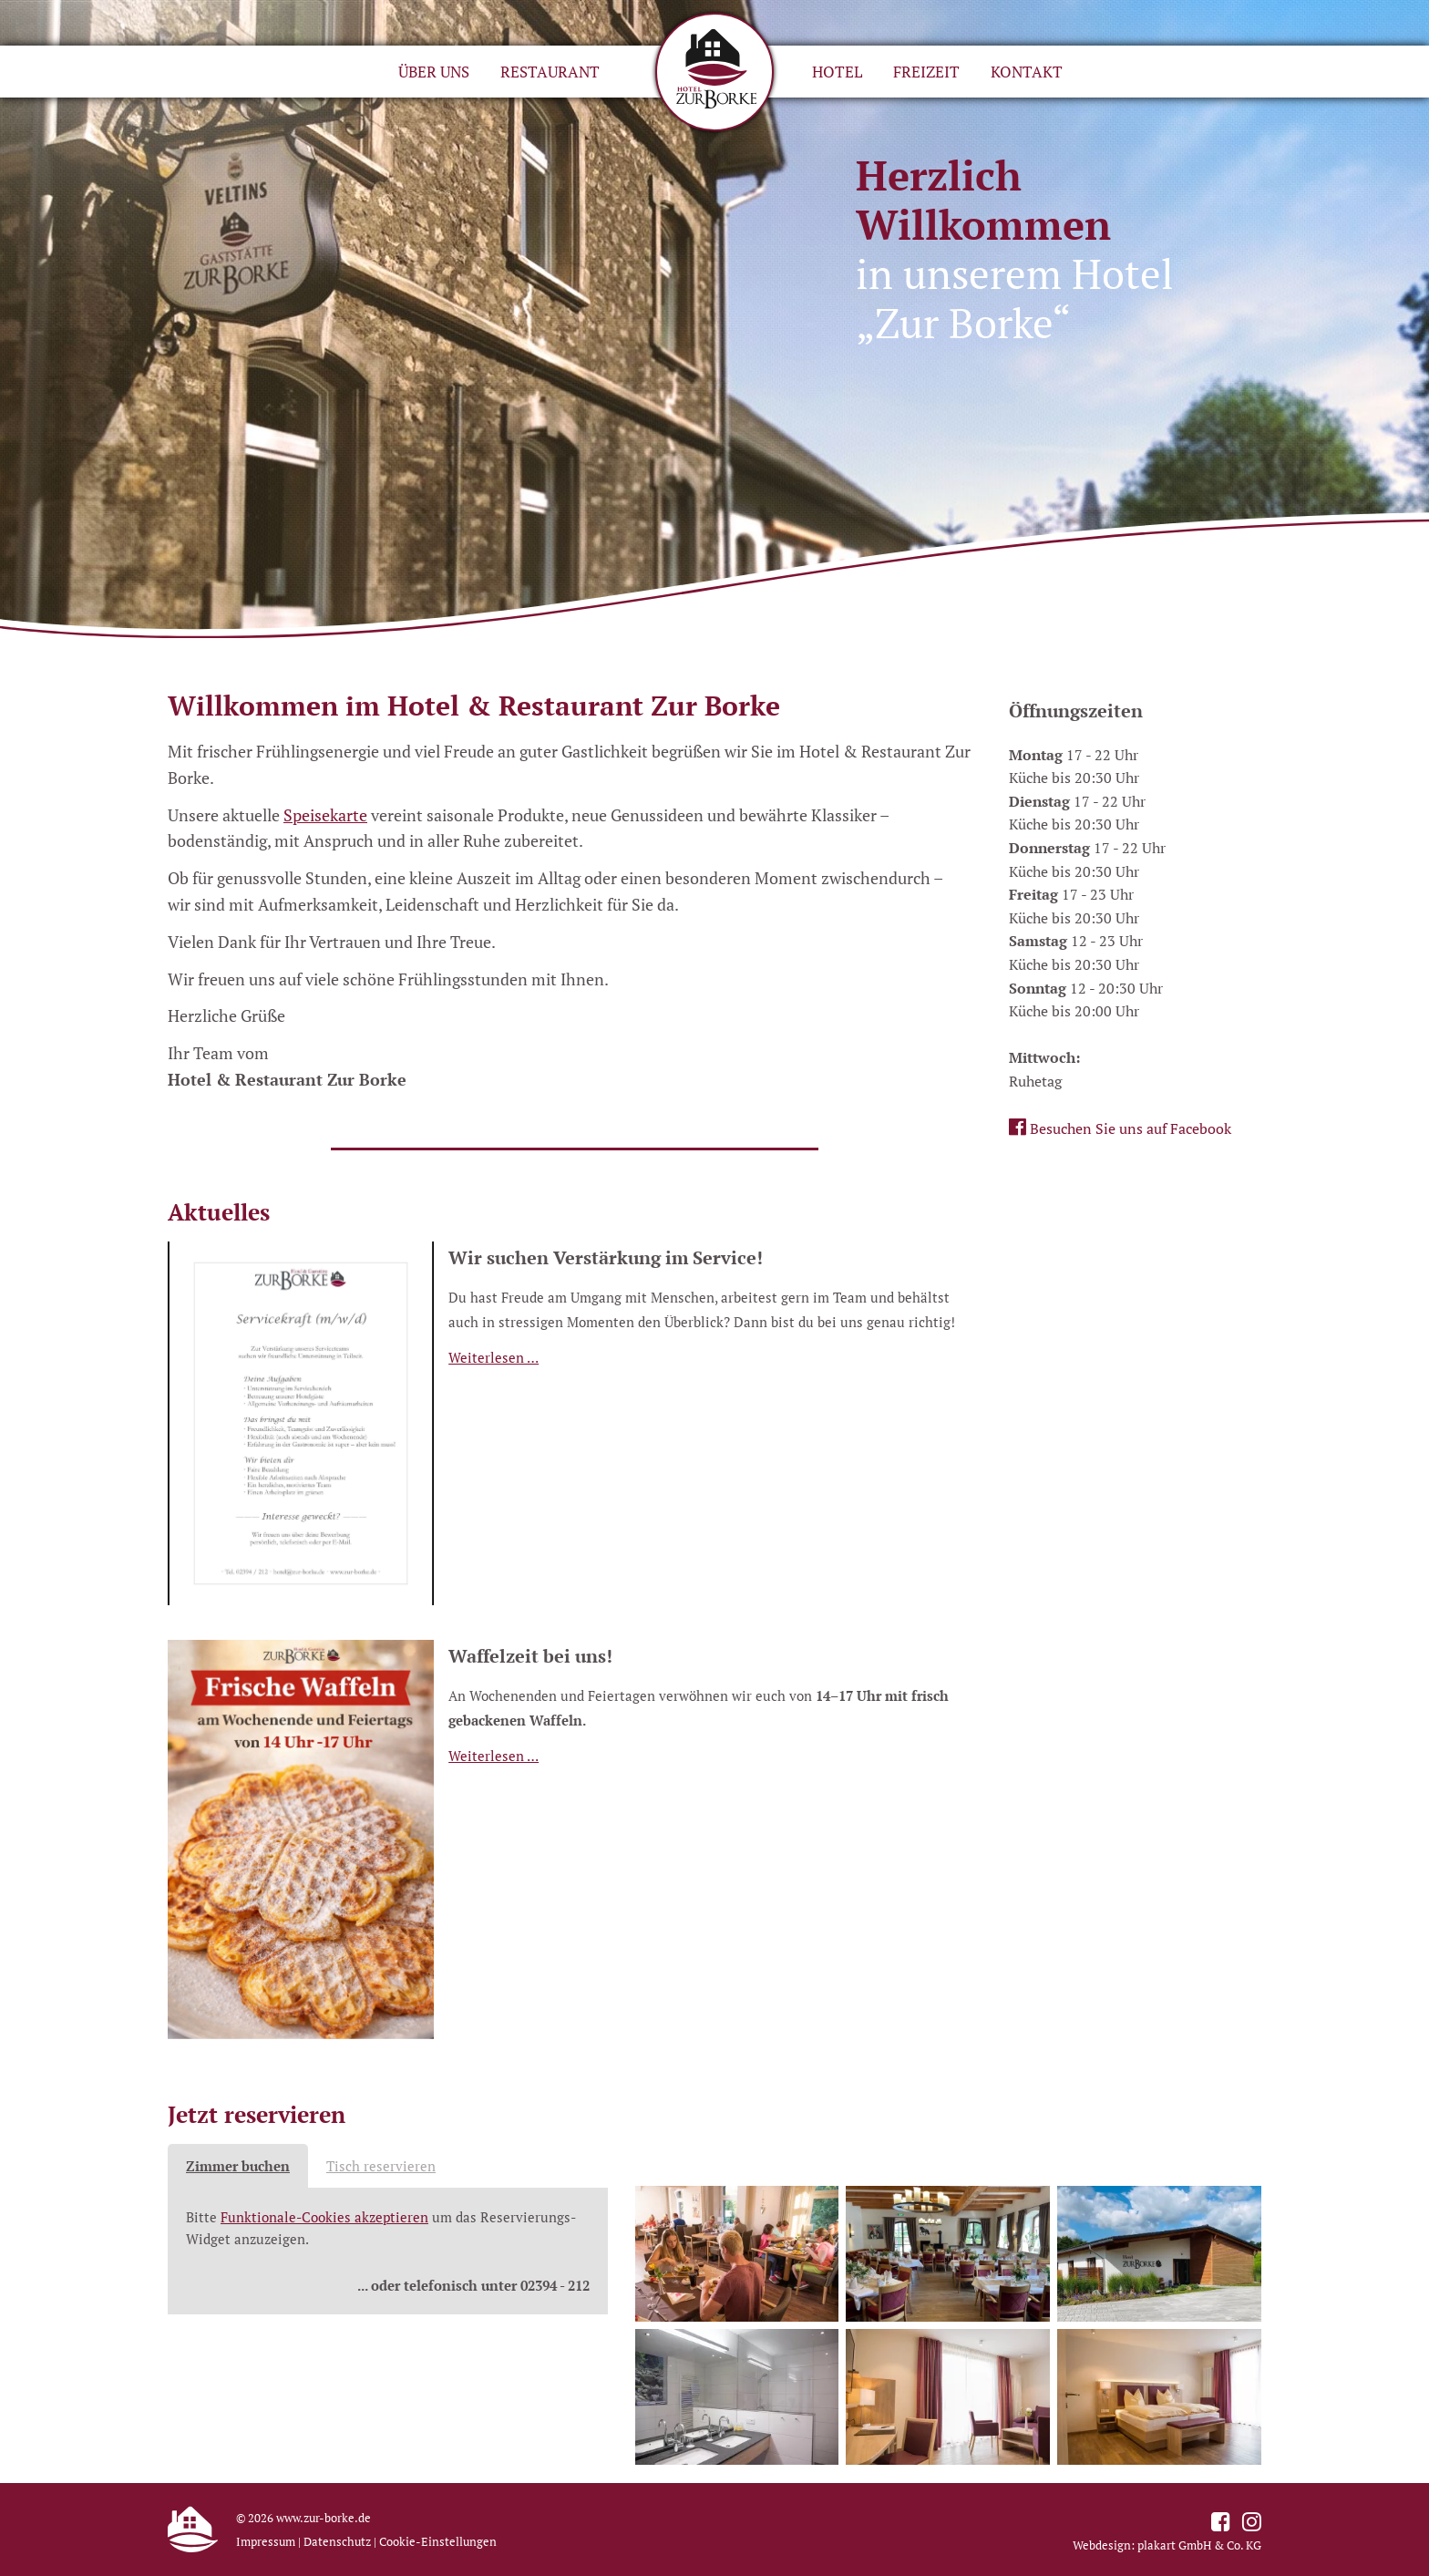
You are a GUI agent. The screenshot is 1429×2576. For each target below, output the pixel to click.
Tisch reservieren (381, 2166)
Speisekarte (325, 815)
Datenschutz (337, 2541)
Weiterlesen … (493, 1357)
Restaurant (550, 71)
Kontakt (1027, 71)
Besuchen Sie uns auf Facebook (1120, 1128)
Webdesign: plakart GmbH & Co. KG (1167, 2545)
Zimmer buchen (238, 2166)
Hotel (837, 71)
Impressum (265, 2541)
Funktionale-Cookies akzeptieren (324, 2217)
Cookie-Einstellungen (438, 2541)
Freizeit (926, 71)
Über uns (433, 71)
